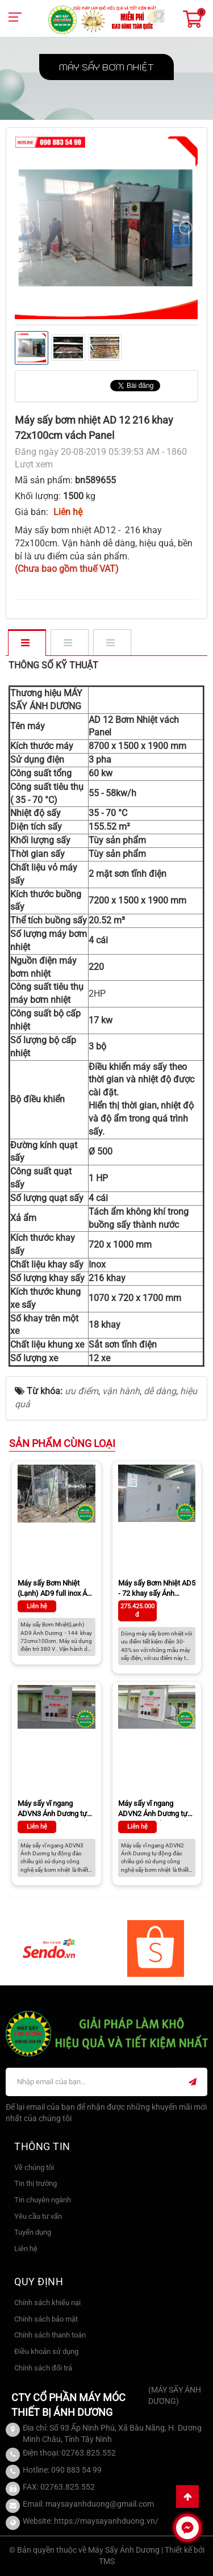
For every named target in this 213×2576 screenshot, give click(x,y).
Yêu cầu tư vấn (38, 2216)
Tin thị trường (35, 2183)
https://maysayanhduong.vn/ (106, 2520)
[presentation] (27, 228)
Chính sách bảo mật (46, 2319)
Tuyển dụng (32, 2232)
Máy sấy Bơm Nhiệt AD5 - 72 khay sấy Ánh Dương (156, 1589)
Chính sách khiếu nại (47, 2302)
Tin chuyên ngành (42, 2200)
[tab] (26, 643)
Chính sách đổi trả (43, 2368)
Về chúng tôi (34, 2167)
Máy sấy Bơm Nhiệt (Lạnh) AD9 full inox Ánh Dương (56, 1589)
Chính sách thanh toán (50, 2335)
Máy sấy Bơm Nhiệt (106, 67)
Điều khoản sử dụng (46, 2351)
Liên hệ (25, 2248)
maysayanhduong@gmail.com (99, 2503)
